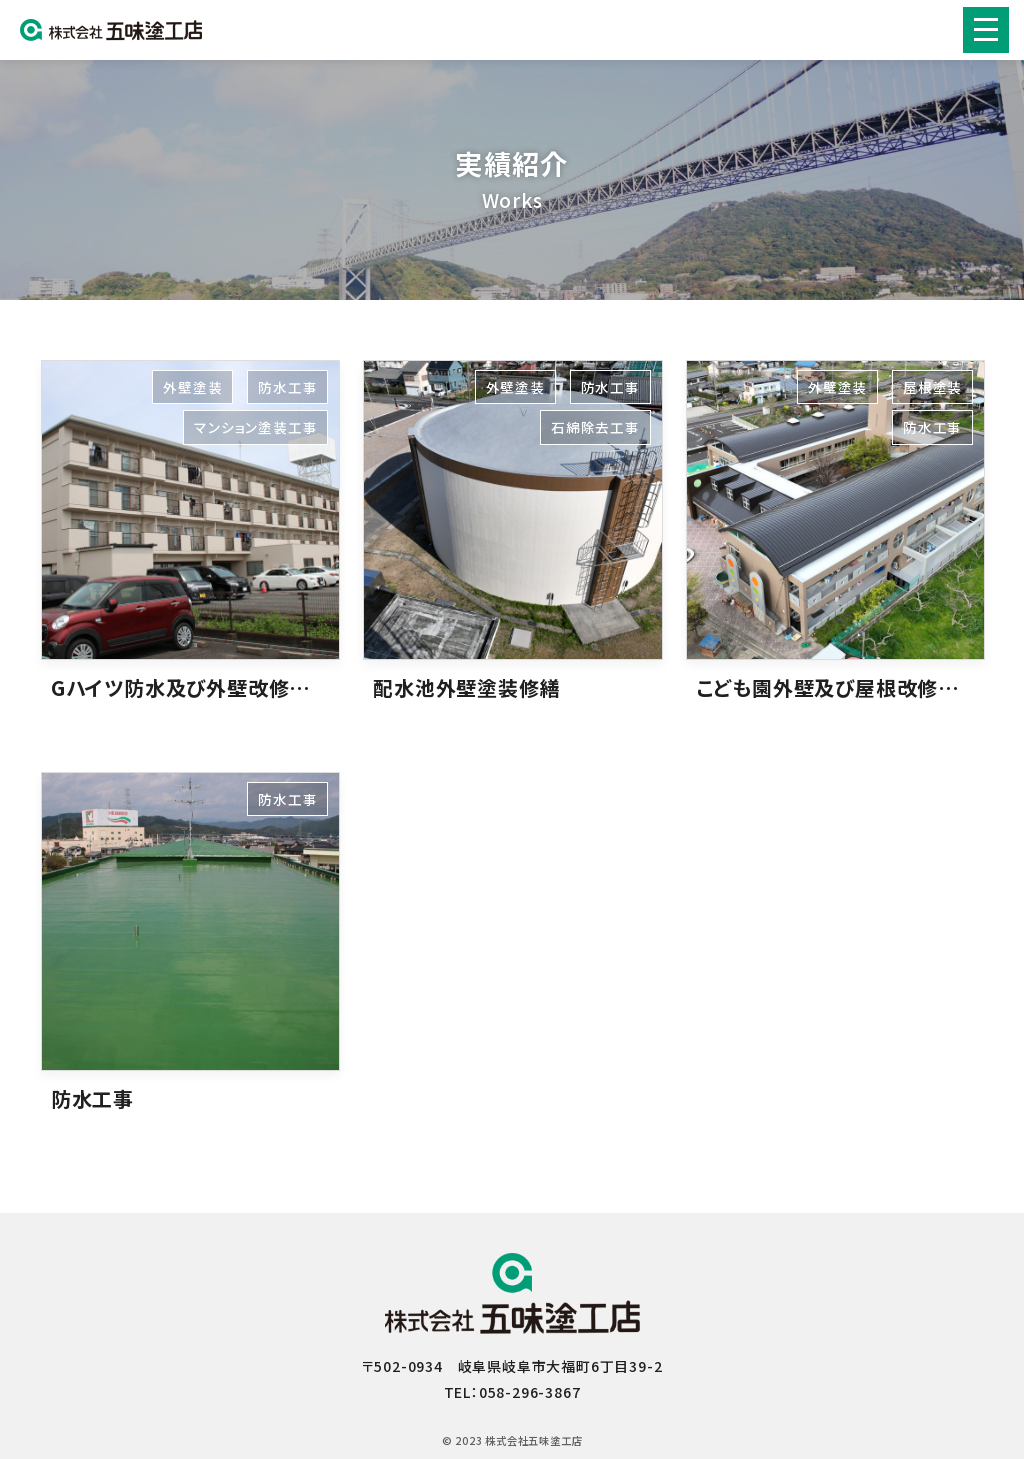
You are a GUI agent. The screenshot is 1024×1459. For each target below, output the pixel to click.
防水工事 (287, 387)
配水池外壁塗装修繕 (466, 687)
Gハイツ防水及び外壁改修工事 (191, 687)
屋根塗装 (932, 387)
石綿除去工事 (595, 427)
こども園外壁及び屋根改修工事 (838, 687)
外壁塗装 (192, 387)
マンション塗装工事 (255, 427)
